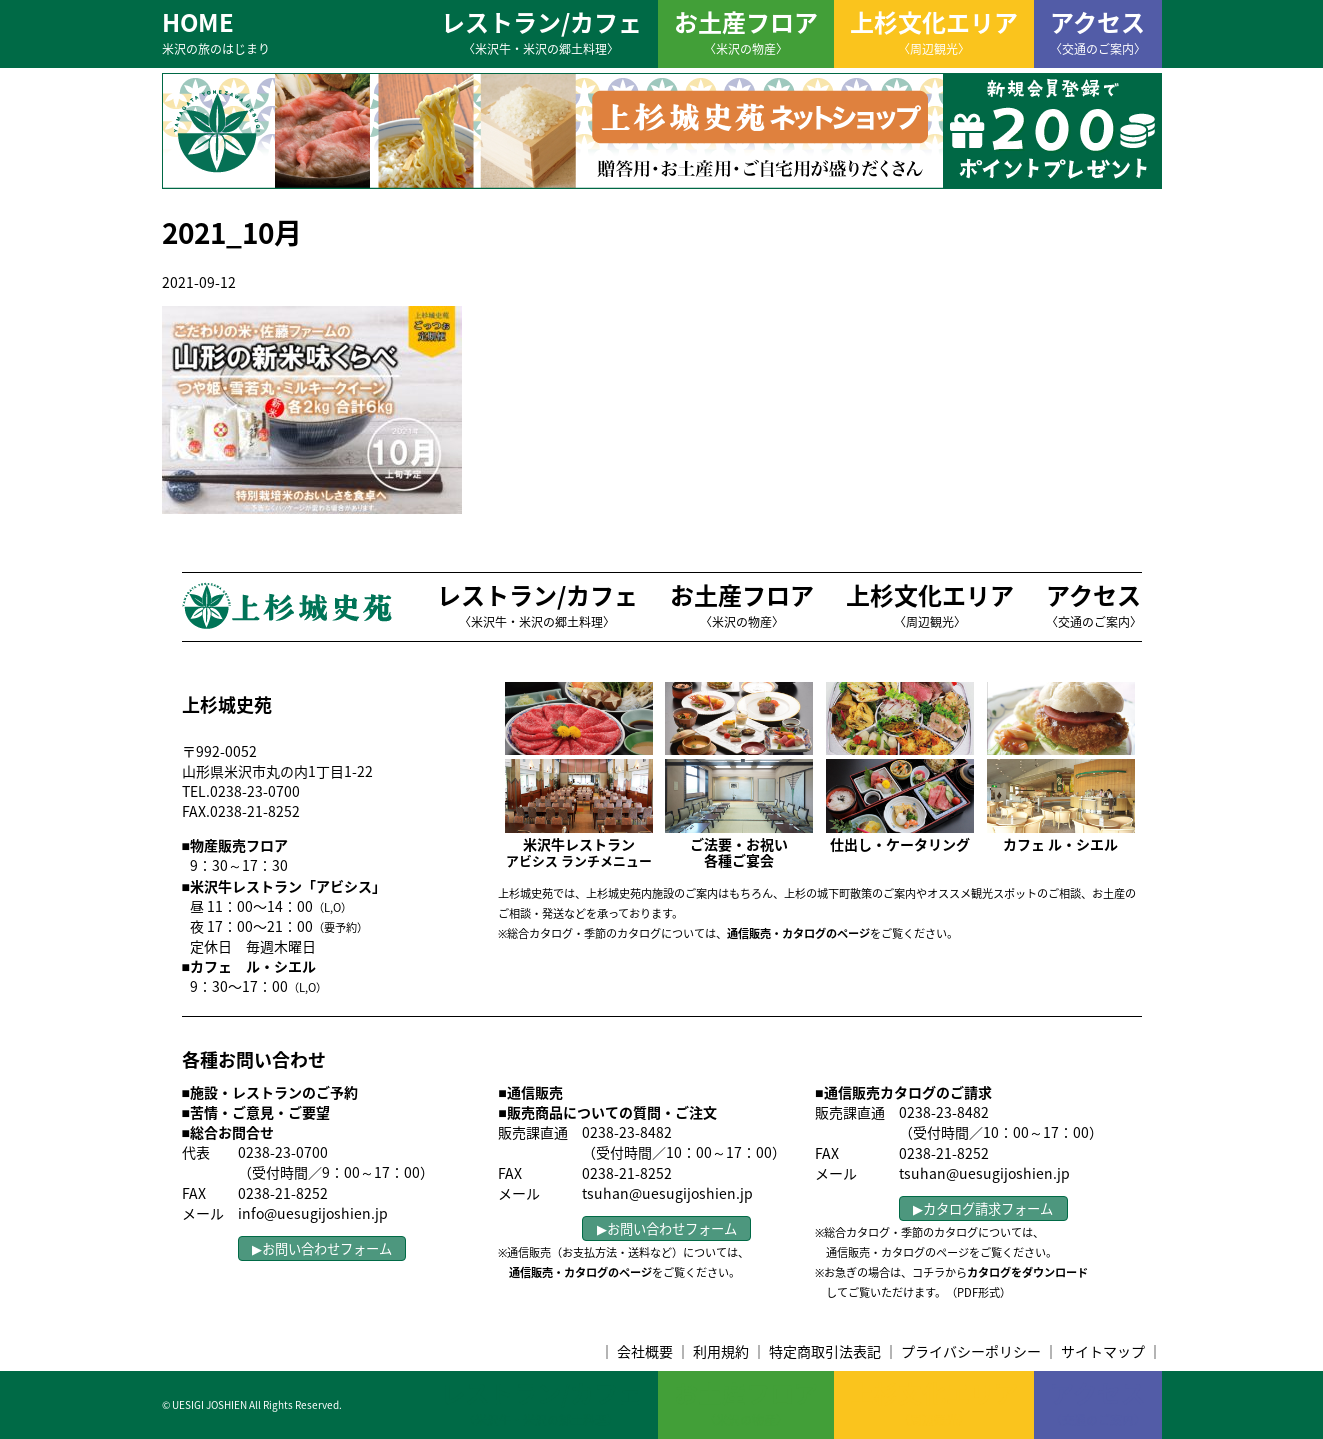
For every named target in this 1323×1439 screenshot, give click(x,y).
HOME (216, 31)
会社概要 (645, 1351)
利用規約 (721, 1351)
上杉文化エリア (934, 31)
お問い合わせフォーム (327, 1248)
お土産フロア (746, 31)
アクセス (1098, 31)
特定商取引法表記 (825, 1351)
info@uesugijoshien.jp (313, 1213)
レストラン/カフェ (541, 31)
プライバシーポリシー (971, 1351)
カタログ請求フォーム (988, 1208)
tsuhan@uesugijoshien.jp (667, 1193)
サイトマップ (1103, 1351)
